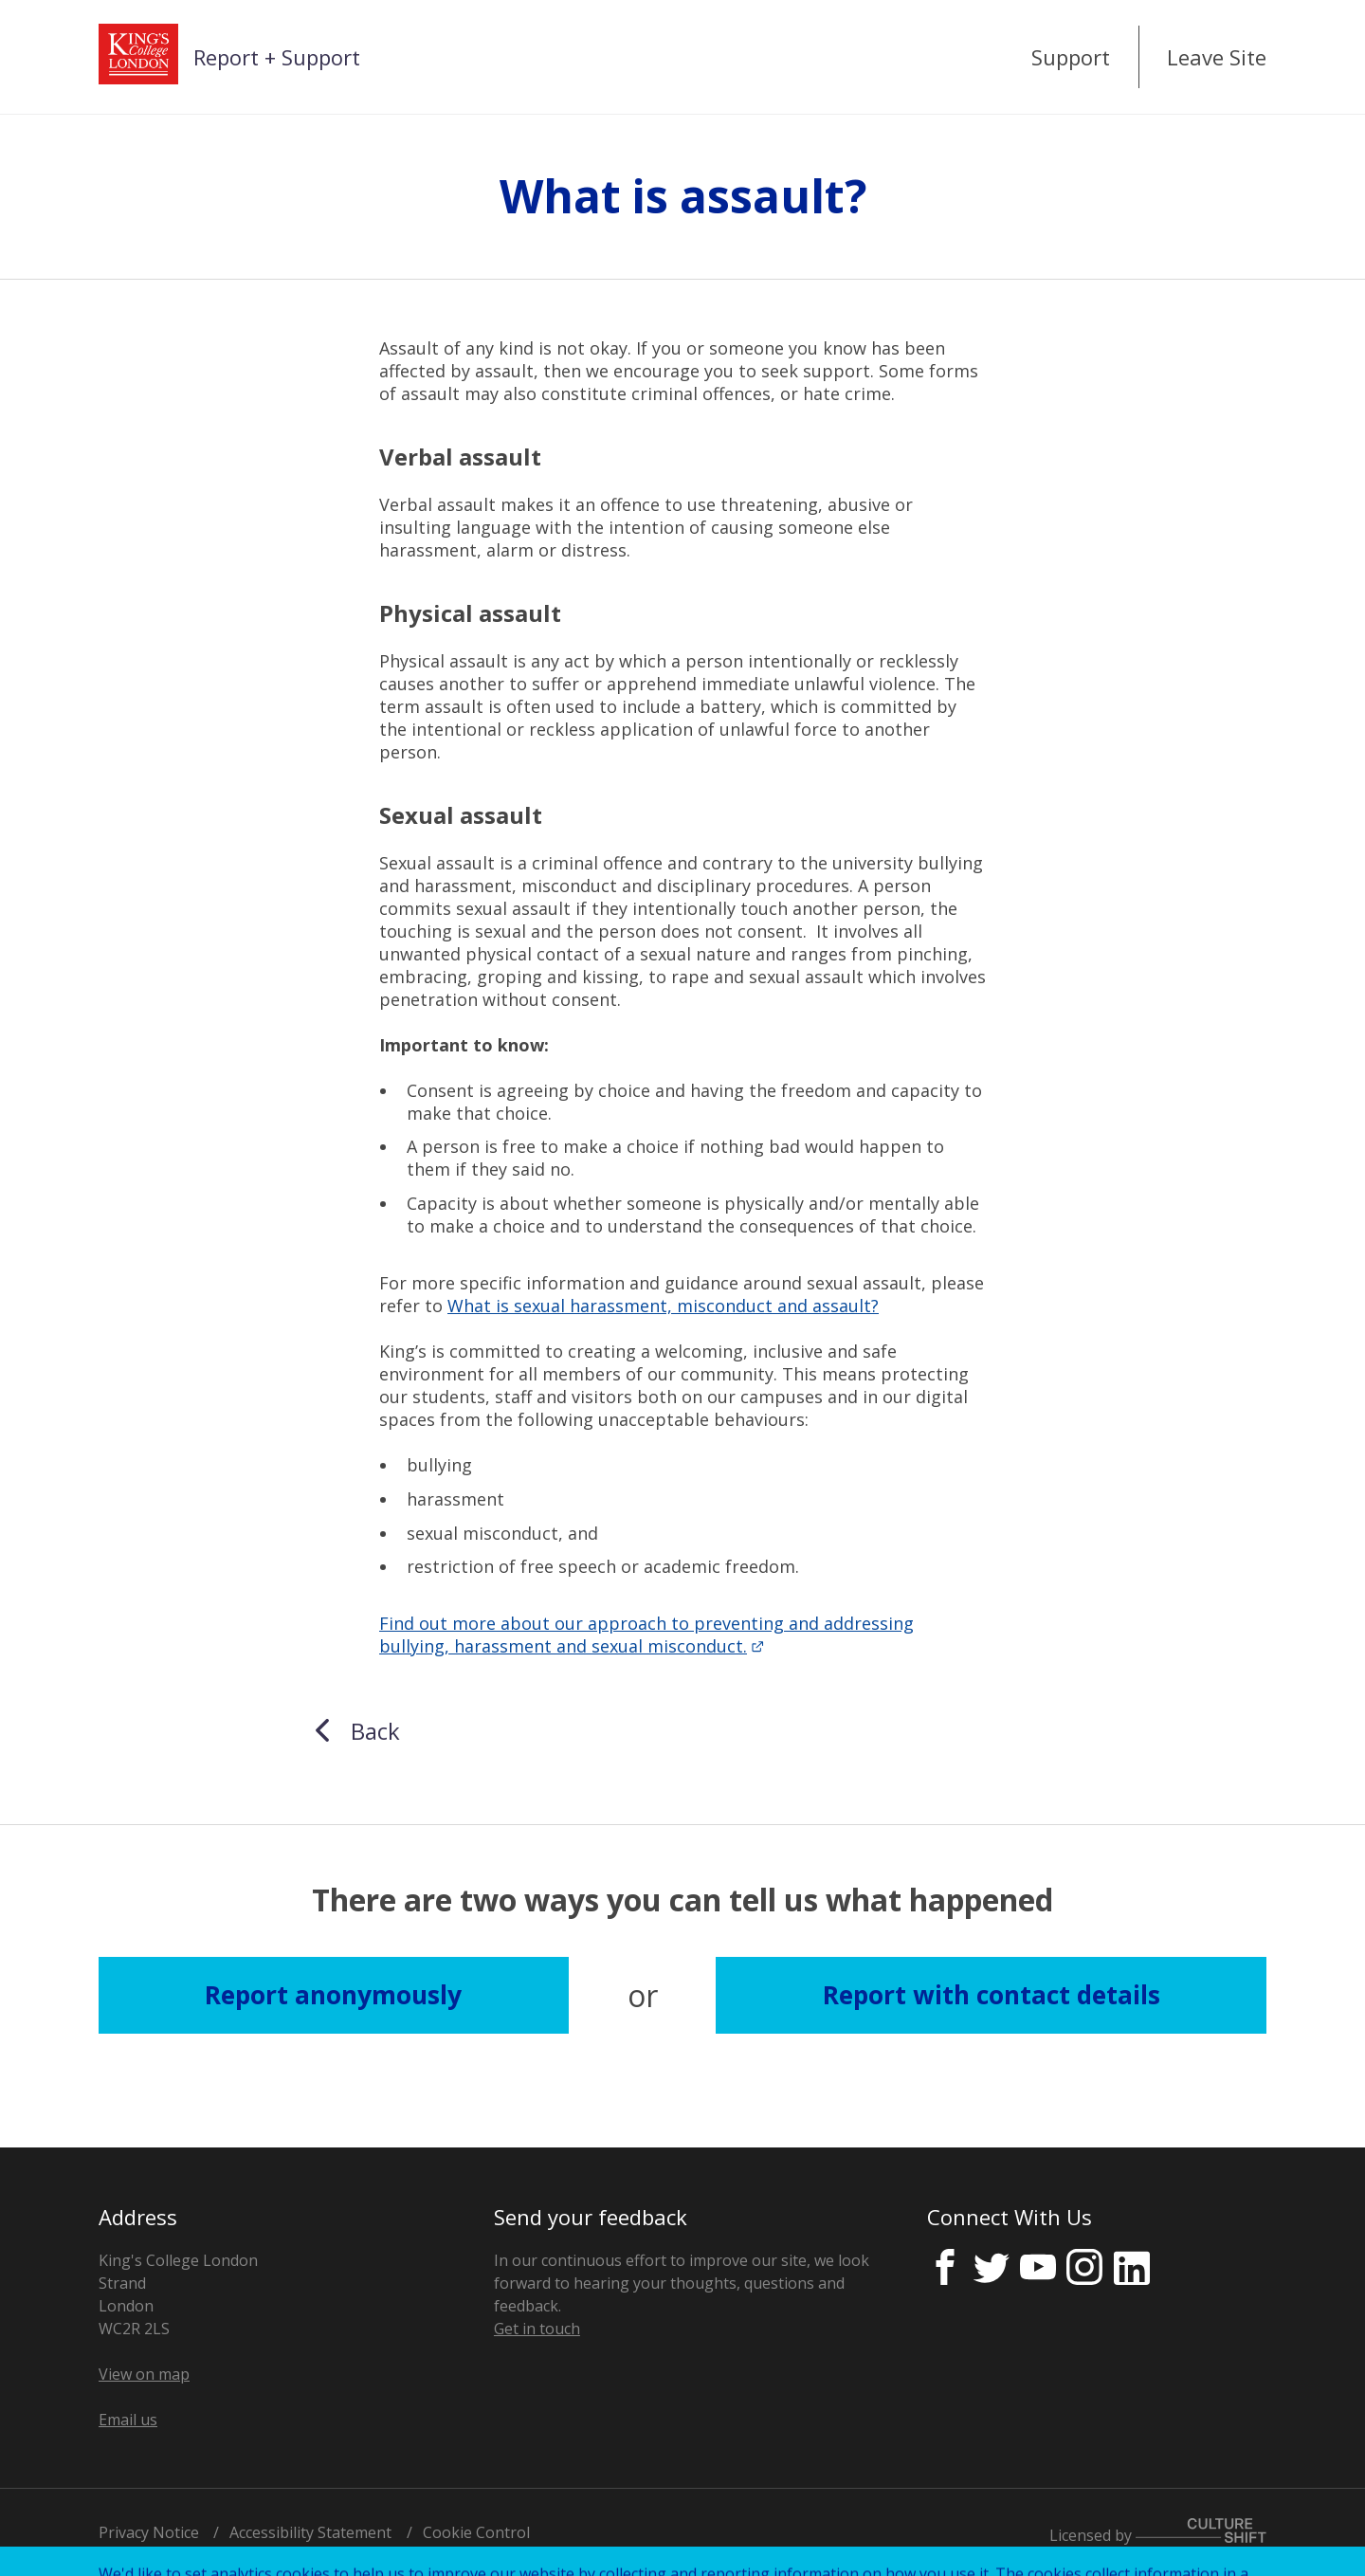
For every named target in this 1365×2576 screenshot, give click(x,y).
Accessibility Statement (310, 2532)
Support (1070, 57)
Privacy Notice (149, 2532)
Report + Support (276, 57)
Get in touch (537, 2328)
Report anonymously (333, 1995)
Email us (128, 2419)
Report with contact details (991, 1995)
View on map (144, 2374)
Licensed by (1157, 2535)
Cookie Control (476, 2532)
